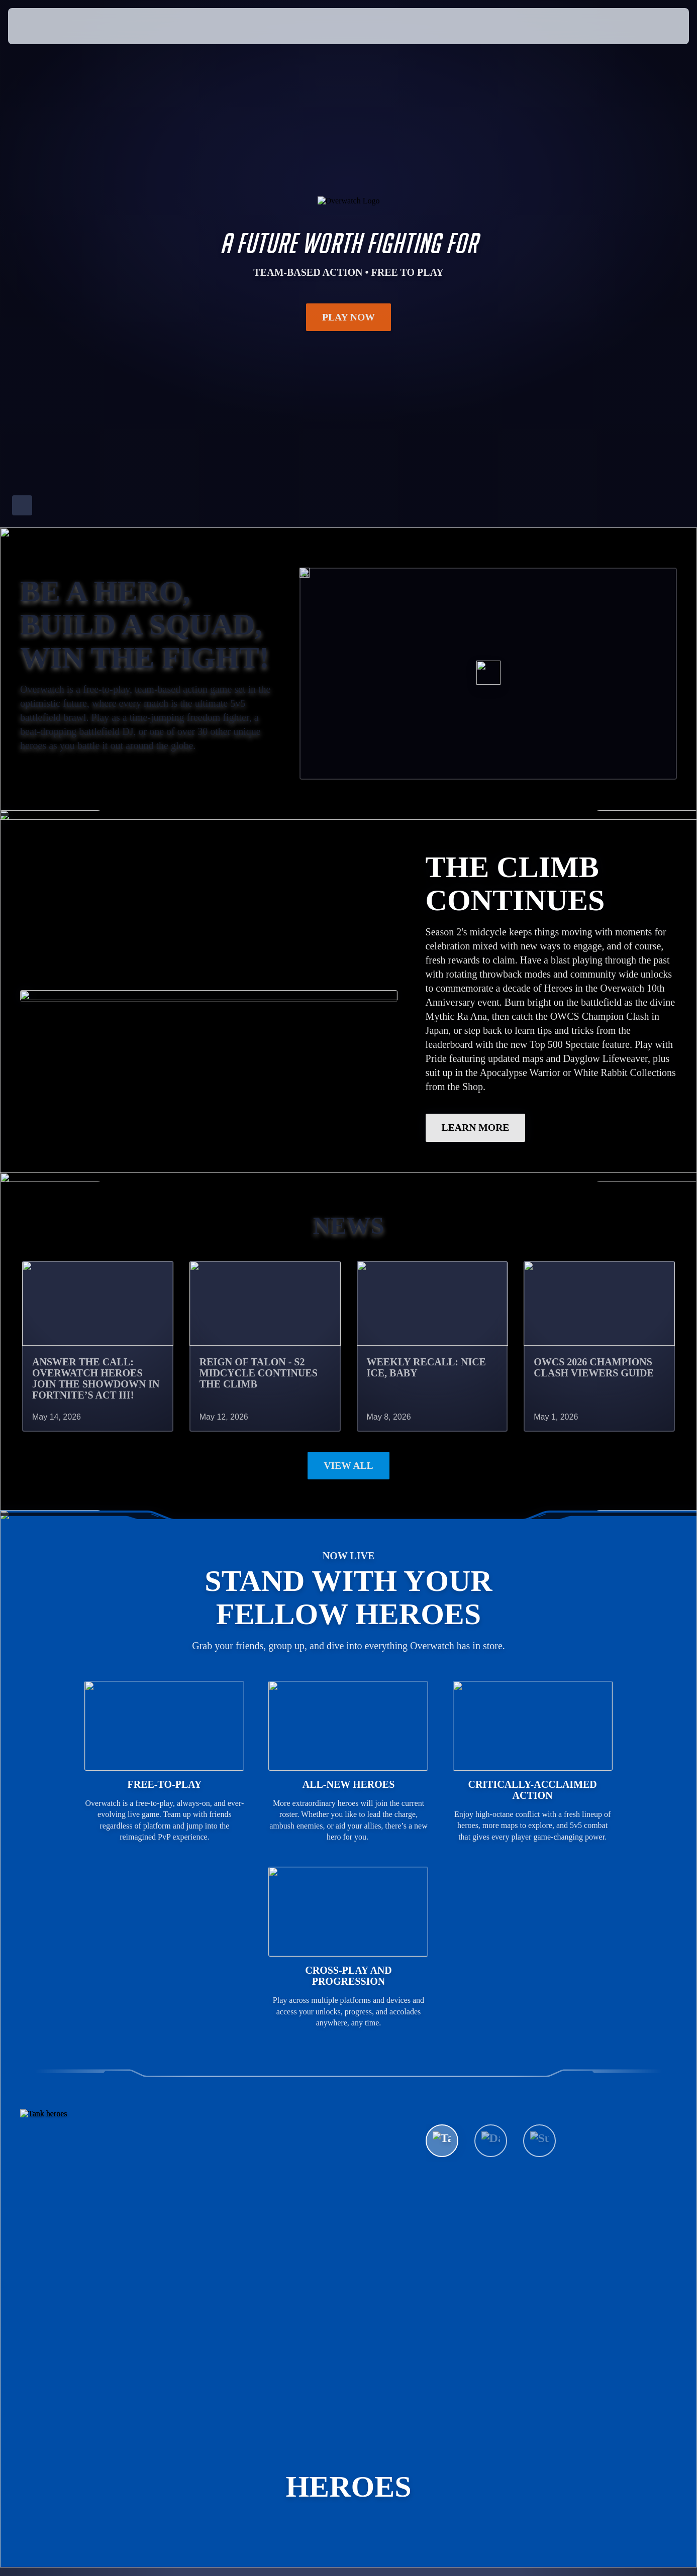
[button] (657, 26)
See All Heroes (484, 2173)
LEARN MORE (476, 1127)
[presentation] (39, 26)
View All (348, 1465)
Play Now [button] (348, 317)
